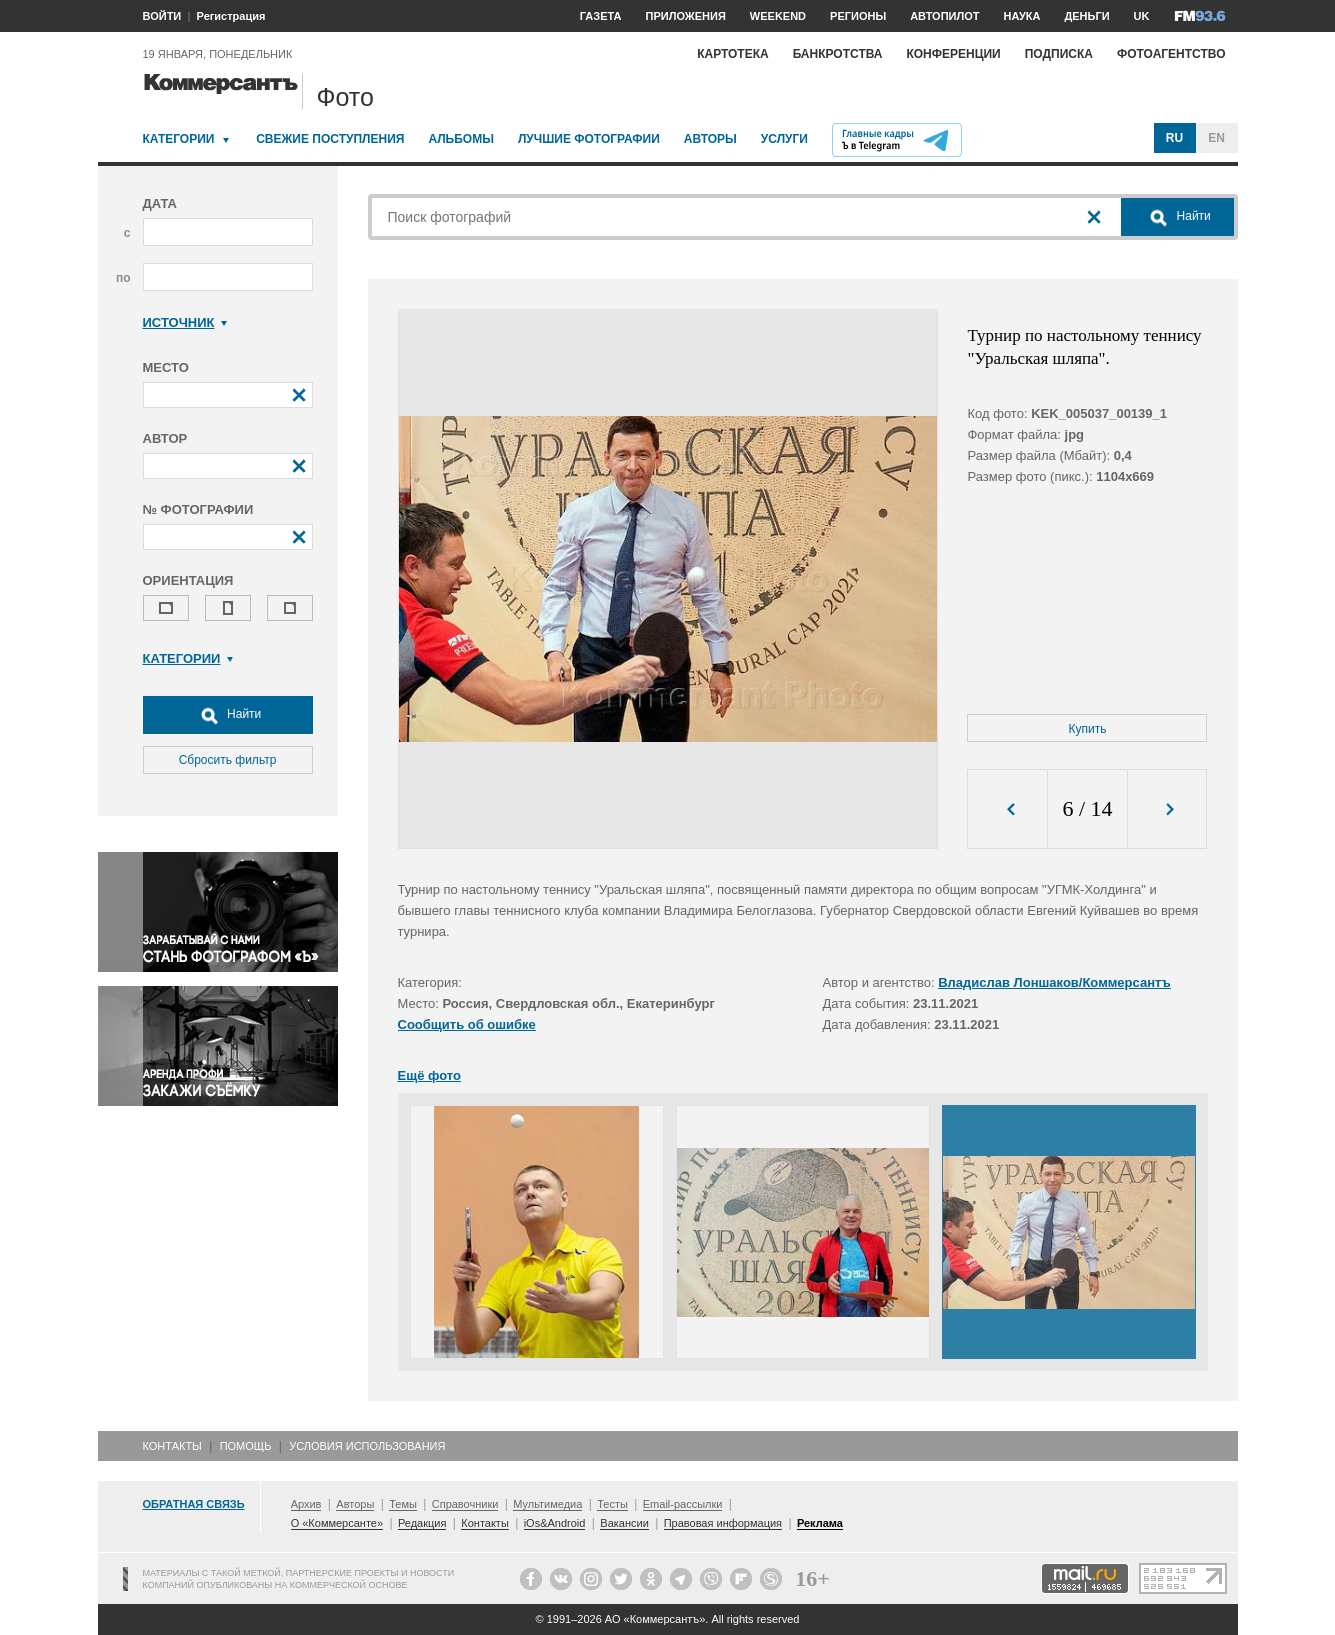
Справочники (465, 1504)
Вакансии (624, 1523)
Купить (1088, 729)
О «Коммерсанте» (337, 1523)
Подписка (1059, 54)
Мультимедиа (547, 1504)
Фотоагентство (1171, 54)
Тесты (612, 1504)
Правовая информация (723, 1523)
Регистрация (231, 16)
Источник (185, 322)
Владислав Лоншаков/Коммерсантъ (1054, 982)
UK (1142, 16)
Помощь (246, 1446)
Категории (179, 139)
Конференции (953, 54)
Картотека (733, 54)
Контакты (172, 1446)
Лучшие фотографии (589, 139)
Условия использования (367, 1446)
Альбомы (461, 139)
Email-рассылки (683, 1504)
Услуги (784, 139)
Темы (403, 1504)
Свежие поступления (330, 139)
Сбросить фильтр (228, 760)
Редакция (422, 1523)
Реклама (820, 1523)
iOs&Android (555, 1523)
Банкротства (838, 54)
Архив (306, 1504)
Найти (228, 715)
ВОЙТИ (162, 16)
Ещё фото (429, 1075)
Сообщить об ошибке (467, 1024)
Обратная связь (194, 1504)
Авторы (710, 139)
